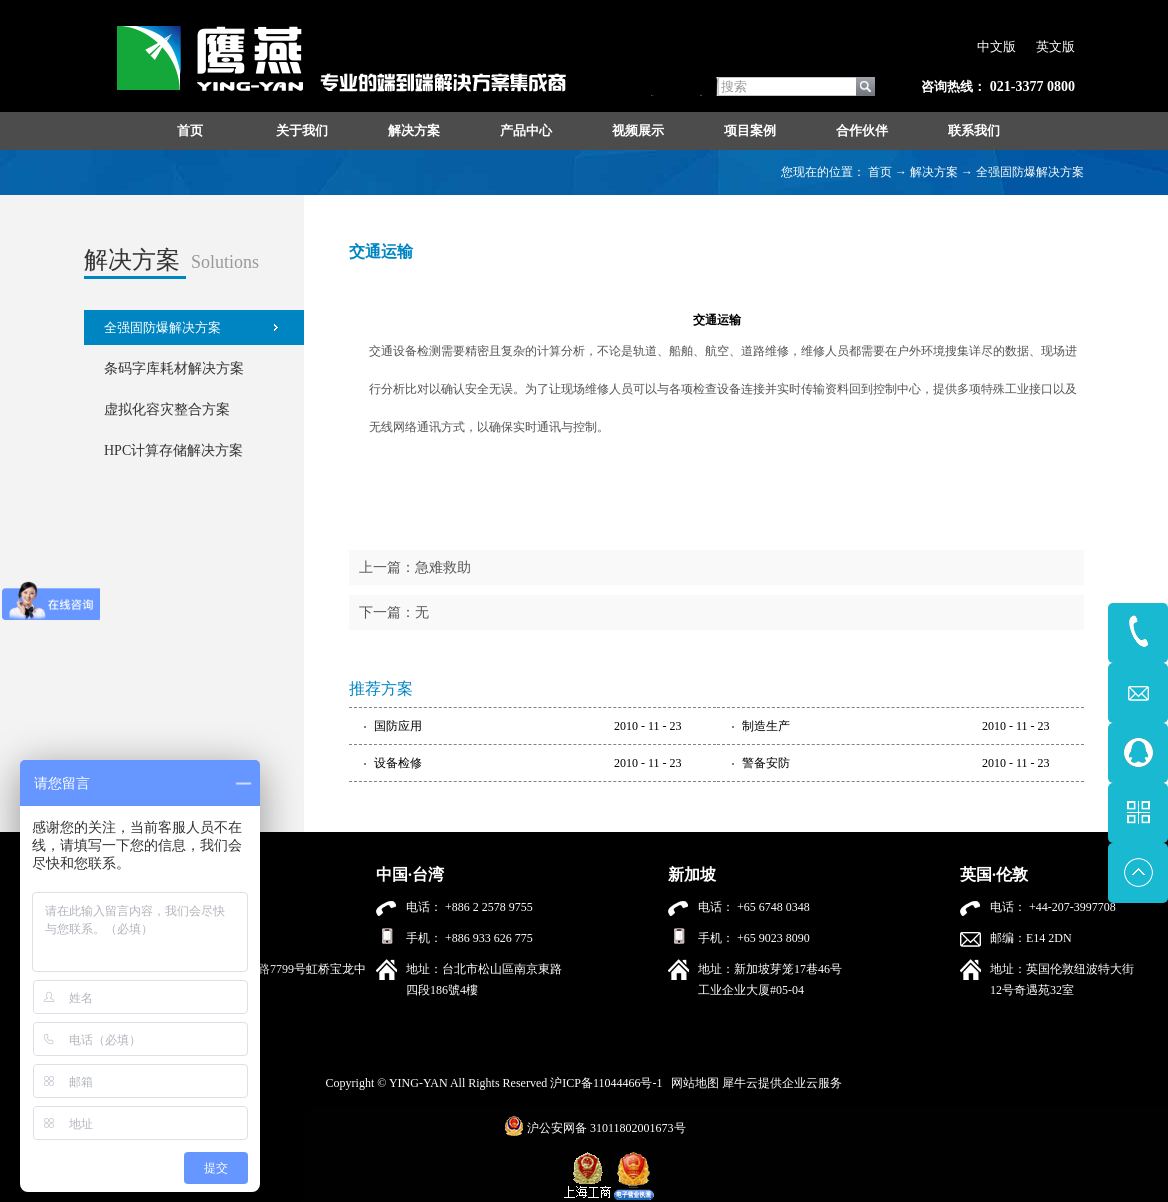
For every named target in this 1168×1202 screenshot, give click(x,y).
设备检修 (398, 763)
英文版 (1055, 46)
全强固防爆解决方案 (1030, 172)
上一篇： (415, 567)
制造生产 (766, 726)
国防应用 (398, 726)
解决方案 (934, 172)
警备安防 (766, 763)
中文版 (996, 46)
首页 (190, 130)
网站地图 (692, 1083)
